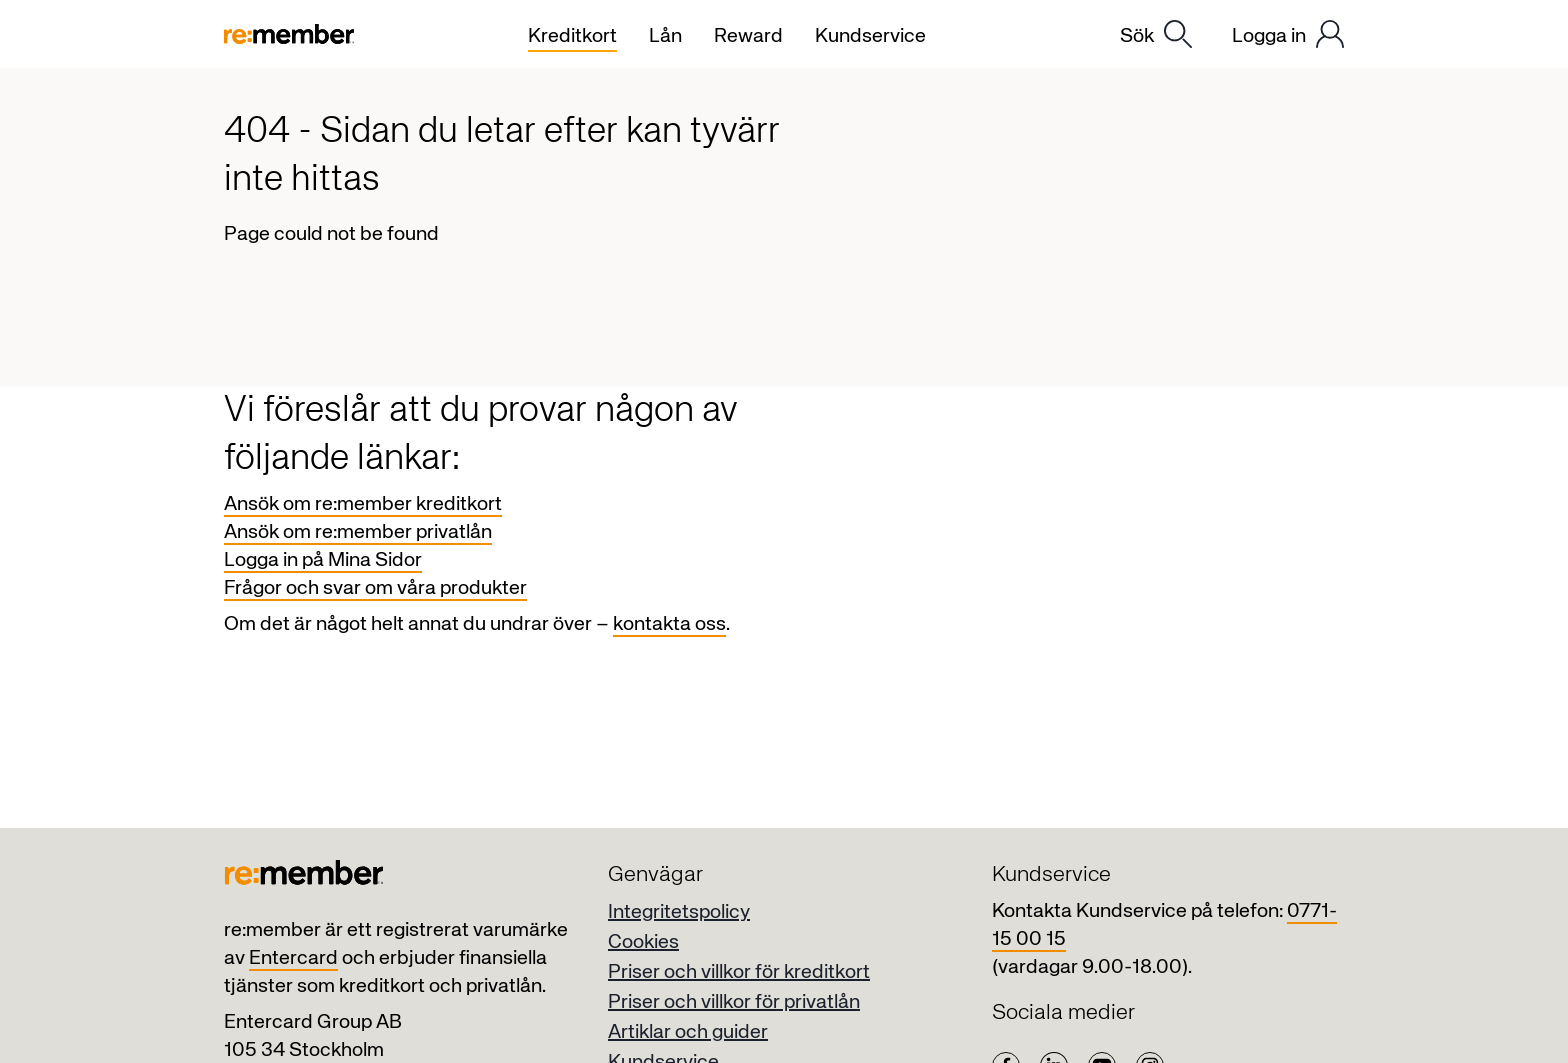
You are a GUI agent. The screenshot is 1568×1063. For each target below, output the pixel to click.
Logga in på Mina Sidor (323, 560)
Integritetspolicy (679, 912)
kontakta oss (669, 624)
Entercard (293, 958)
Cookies (643, 942)
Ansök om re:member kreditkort (363, 504)
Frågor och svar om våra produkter (375, 588)
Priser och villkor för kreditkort (739, 972)
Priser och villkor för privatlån (734, 1002)
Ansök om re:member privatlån (358, 532)
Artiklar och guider (688, 1032)
